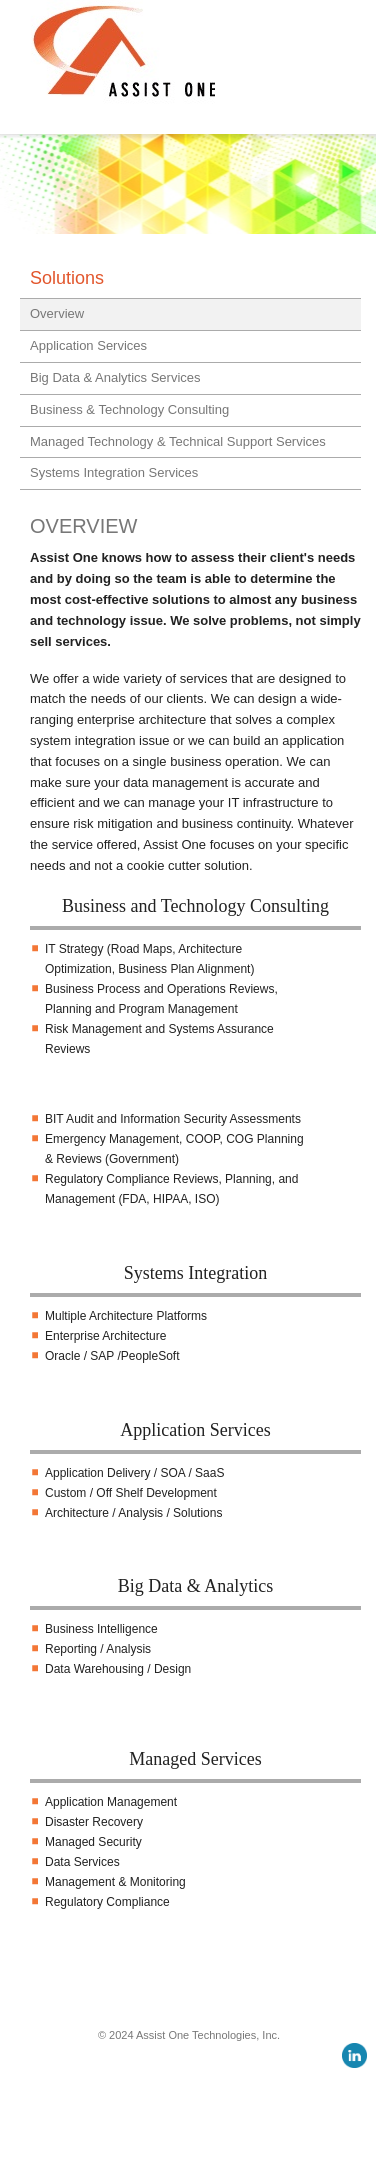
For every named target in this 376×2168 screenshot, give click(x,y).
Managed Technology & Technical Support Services (178, 441)
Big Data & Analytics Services (115, 377)
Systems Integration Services (114, 472)
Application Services (88, 345)
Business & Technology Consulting (129, 409)
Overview (57, 313)
